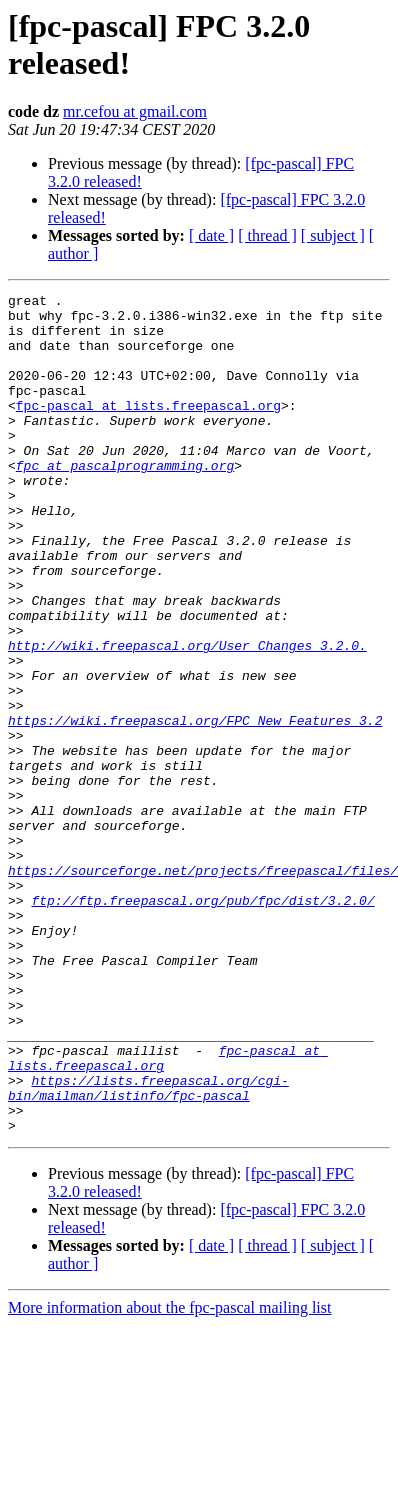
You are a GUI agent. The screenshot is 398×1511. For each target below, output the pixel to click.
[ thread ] (267, 235)
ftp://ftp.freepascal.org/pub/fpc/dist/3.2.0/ (202, 1023)
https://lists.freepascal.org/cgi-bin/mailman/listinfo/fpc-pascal (148, 1248)
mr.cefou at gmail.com (135, 111)
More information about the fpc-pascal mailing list (169, 1475)
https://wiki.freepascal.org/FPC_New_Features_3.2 (195, 807)
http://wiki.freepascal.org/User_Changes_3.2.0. (187, 717)
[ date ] (211, 235)
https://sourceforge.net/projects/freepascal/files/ (203, 987)
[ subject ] (333, 235)
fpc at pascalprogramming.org (125, 501)
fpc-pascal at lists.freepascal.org (148, 429)
